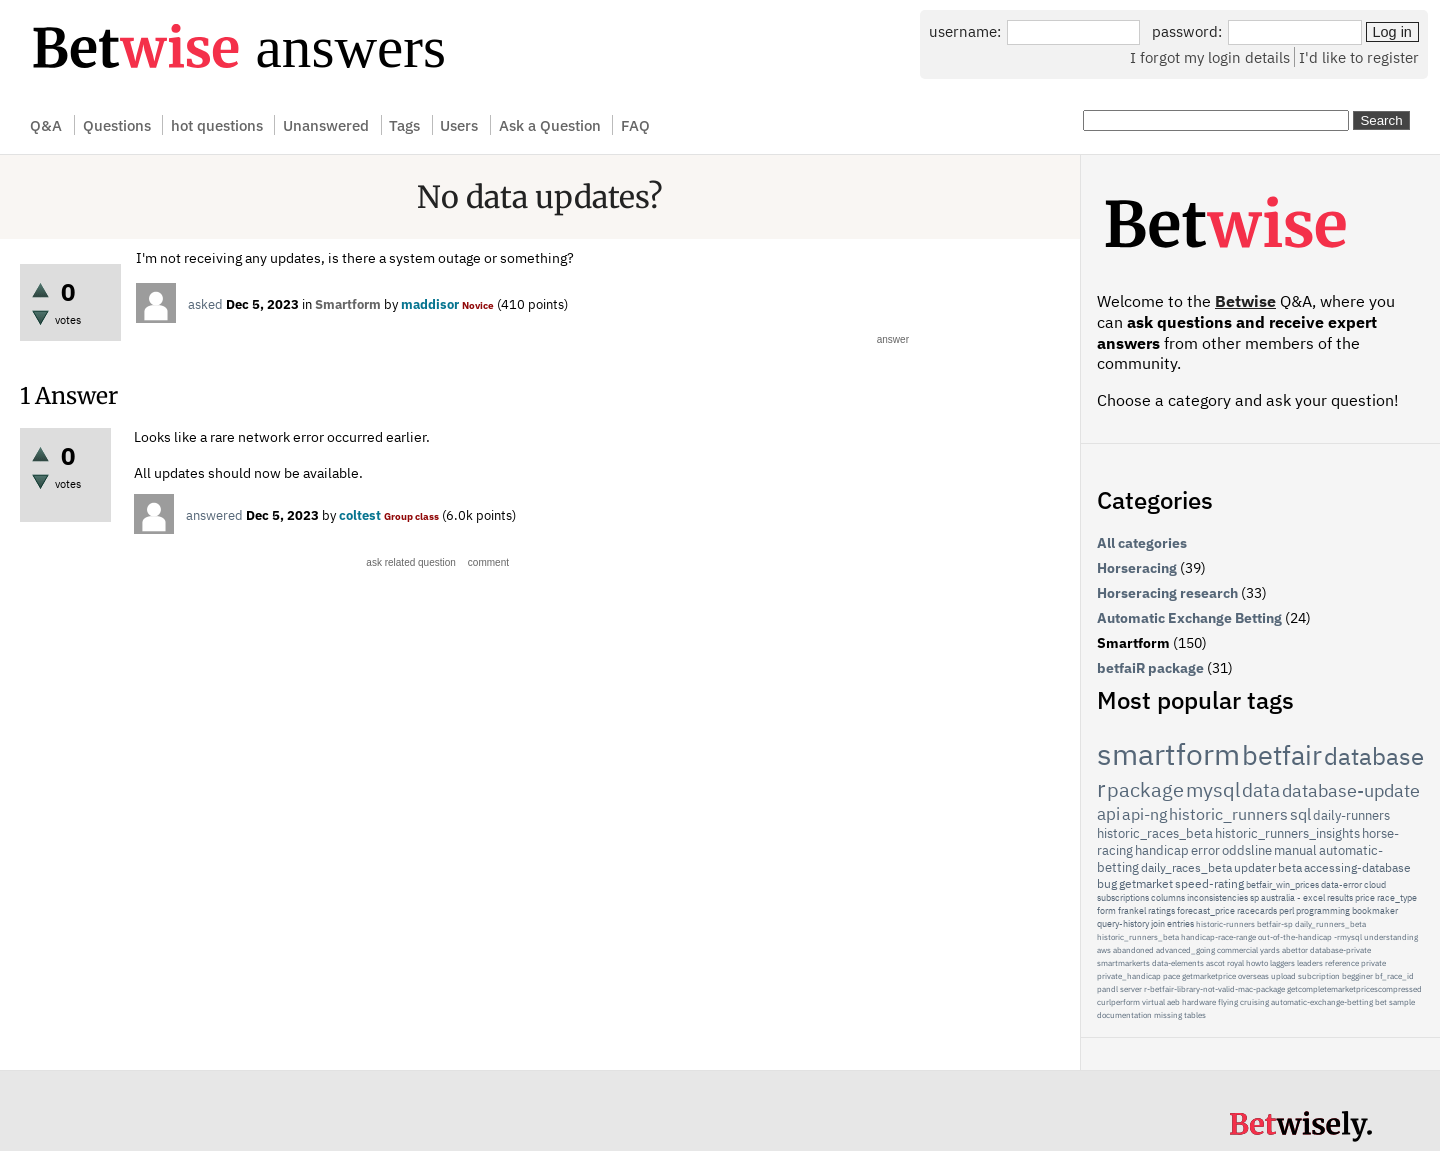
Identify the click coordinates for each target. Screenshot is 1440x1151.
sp (1254, 897)
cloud (1375, 884)
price (1365, 897)
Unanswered (326, 125)
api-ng (1144, 814)
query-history (1123, 923)
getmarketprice (1209, 976)
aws (1104, 950)
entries (1180, 923)
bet (1381, 1002)
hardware (1199, 1002)
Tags (404, 125)
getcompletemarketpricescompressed (1354, 989)
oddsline (1247, 850)
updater (1255, 867)
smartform (1168, 753)
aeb (1173, 1002)
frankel (1132, 910)
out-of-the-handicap (1295, 937)
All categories (1142, 543)
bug (1107, 883)
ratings (1161, 910)
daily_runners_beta (1330, 924)
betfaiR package (1150, 668)
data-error (1341, 884)
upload (1283, 976)
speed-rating (1209, 883)
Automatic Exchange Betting (1189, 618)
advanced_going (1185, 950)
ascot (1215, 963)
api (1108, 814)
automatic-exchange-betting (1322, 1002)
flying (1228, 1002)
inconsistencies (1217, 897)
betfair (1282, 754)
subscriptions (1123, 897)
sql (1300, 814)
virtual (1153, 1002)
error (1205, 850)
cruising (1254, 1002)
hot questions (217, 125)
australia (1278, 897)
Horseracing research (1167, 593)
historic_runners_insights (1287, 833)
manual (1295, 850)
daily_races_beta (1186, 867)
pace (1171, 976)
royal (1235, 963)
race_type (1397, 897)
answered (214, 515)
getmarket (1146, 883)
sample (1402, 1002)
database (1374, 756)
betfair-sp (1275, 924)
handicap (1162, 850)
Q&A (46, 125)
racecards (1257, 910)
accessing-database (1357, 867)
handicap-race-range (1218, 937)
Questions (117, 125)
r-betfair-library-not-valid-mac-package (1214, 989)
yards (1270, 950)
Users (459, 125)
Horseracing (1137, 568)
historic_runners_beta (1138, 937)
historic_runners (1228, 814)
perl (1286, 910)
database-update (1351, 790)
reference (1342, 963)
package (1145, 789)
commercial (1237, 950)
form (1106, 910)
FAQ (635, 125)
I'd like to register (1359, 57)
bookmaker (1375, 910)
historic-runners (1225, 924)
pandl (1107, 989)
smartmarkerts (1123, 963)
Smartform (348, 304)
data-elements (1178, 963)
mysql (1213, 789)
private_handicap (1129, 976)
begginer (1357, 976)
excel (1314, 897)
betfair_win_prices (1282, 884)
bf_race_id (1394, 976)
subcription (1319, 976)
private (1373, 963)
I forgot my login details (1210, 57)
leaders (1310, 963)
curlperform (1118, 1002)
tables (1195, 1015)
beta (1290, 867)
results (1340, 897)
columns (1168, 897)
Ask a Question (550, 125)
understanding (1391, 937)
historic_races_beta (1155, 833)
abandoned (1133, 950)
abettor (1295, 950)
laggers (1282, 963)
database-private (1340, 950)
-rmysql (1348, 937)
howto (1257, 963)
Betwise (1245, 301)
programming (1323, 910)
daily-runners (1351, 815)
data (1261, 790)
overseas (1253, 976)
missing (1168, 1015)
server (1131, 989)
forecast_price (1206, 910)
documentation (1124, 1015)
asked (205, 304)
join (1158, 923)
